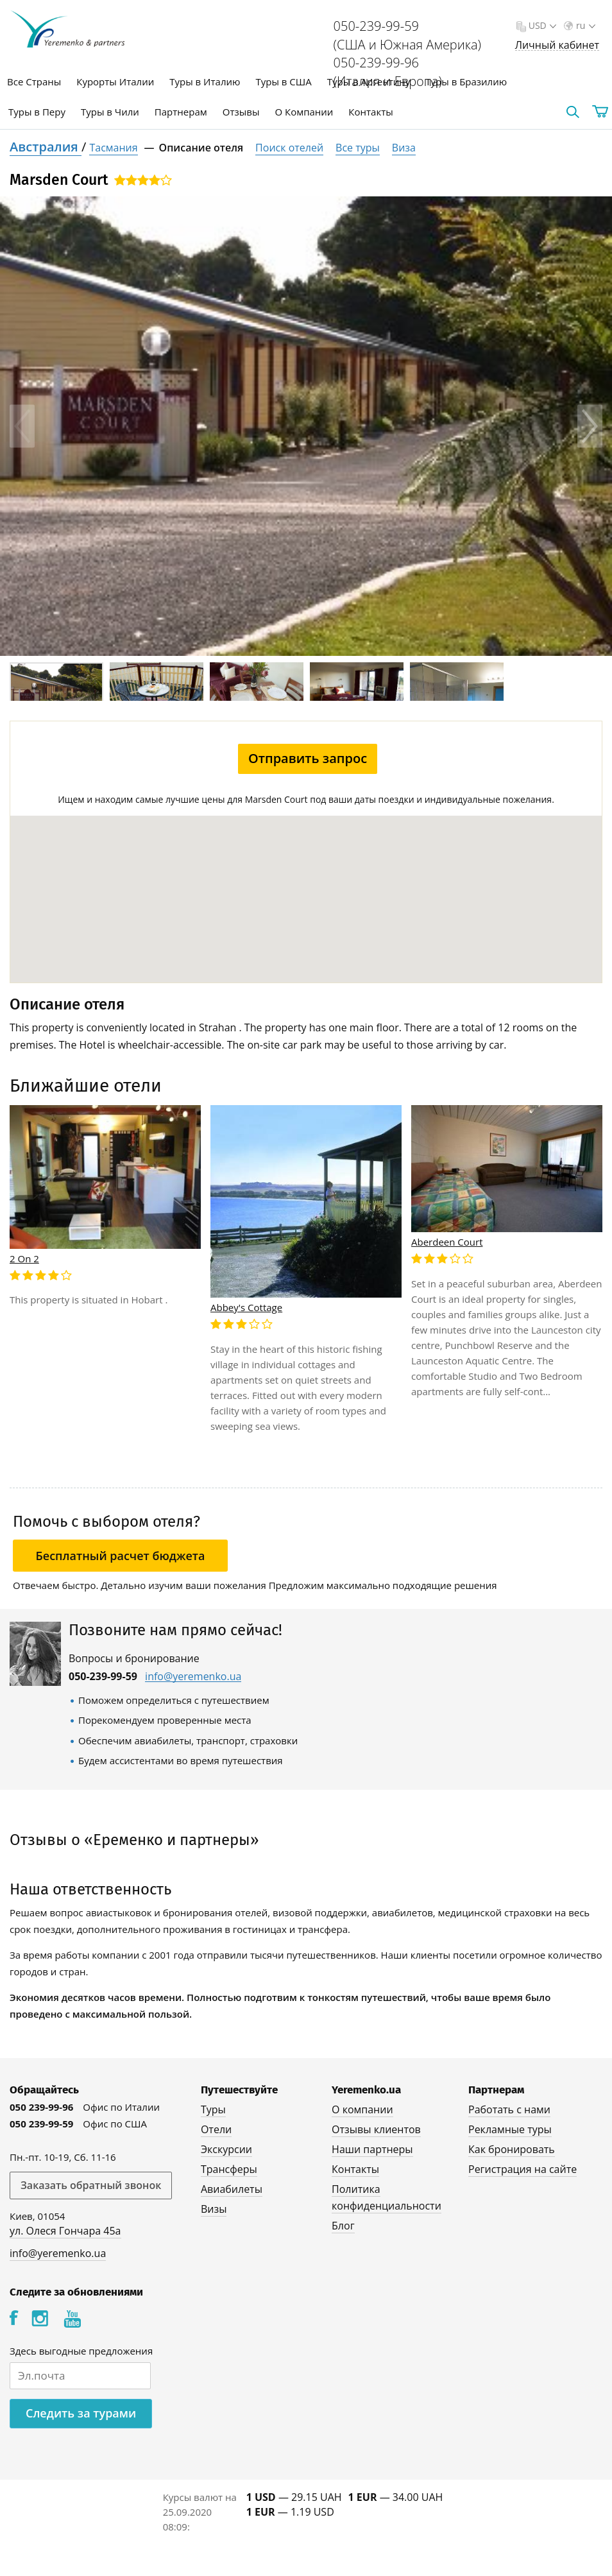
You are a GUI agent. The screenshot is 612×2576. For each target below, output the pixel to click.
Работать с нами (509, 2109)
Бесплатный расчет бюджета (120, 1555)
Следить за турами (81, 2413)
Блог (343, 2226)
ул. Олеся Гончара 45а (65, 2231)
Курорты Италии (115, 81)
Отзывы (241, 111)
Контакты (370, 111)
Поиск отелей (289, 148)
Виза (404, 148)
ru (584, 25)
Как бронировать (511, 2149)
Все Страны (34, 81)
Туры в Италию (204, 81)
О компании (362, 2109)
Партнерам (181, 111)
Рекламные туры (510, 2129)
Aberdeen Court (446, 1241)
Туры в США (283, 81)
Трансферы (229, 2169)
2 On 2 (24, 1258)
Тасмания (113, 148)
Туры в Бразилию (466, 81)
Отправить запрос (307, 758)
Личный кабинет (557, 45)
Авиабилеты (231, 2189)
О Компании (304, 111)
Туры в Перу (36, 111)
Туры (213, 2109)
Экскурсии (226, 2149)
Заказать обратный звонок (91, 2185)
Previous (22, 426)
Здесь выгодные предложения (81, 2350)
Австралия (45, 146)
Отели (216, 2129)
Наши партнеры (372, 2149)
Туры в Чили (110, 111)
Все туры (358, 148)
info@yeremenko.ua (193, 1676)
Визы (214, 2209)
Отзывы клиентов (376, 2129)
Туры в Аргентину (369, 81)
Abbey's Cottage (246, 1307)
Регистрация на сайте (522, 2169)
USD (541, 25)
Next (589, 426)
